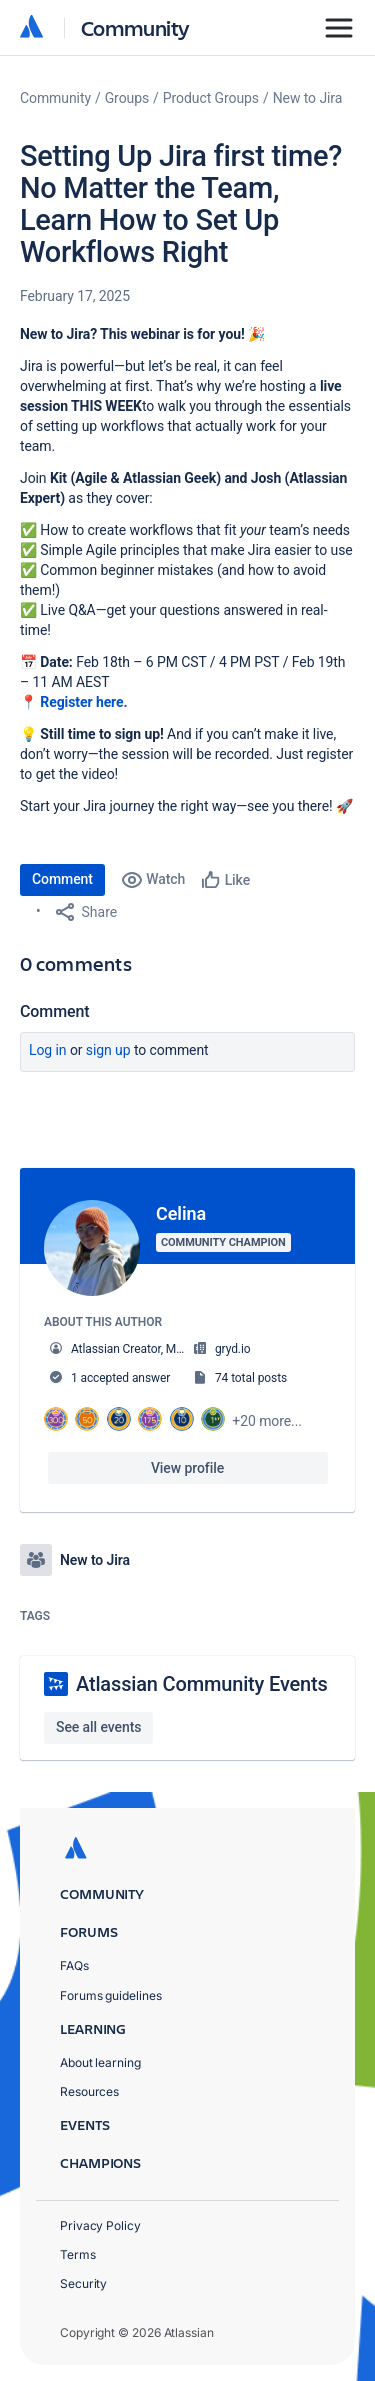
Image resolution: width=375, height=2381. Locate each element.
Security (83, 2283)
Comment (62, 879)
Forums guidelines (111, 1995)
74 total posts (251, 1378)
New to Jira (308, 98)
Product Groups (211, 98)
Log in (48, 1050)
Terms (78, 2254)
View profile (187, 1468)
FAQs (74, 1965)
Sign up (108, 1050)
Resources (89, 2091)
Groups (127, 98)
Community (135, 27)
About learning (100, 2062)
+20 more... (267, 1421)
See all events (98, 1727)
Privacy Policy (100, 2225)
